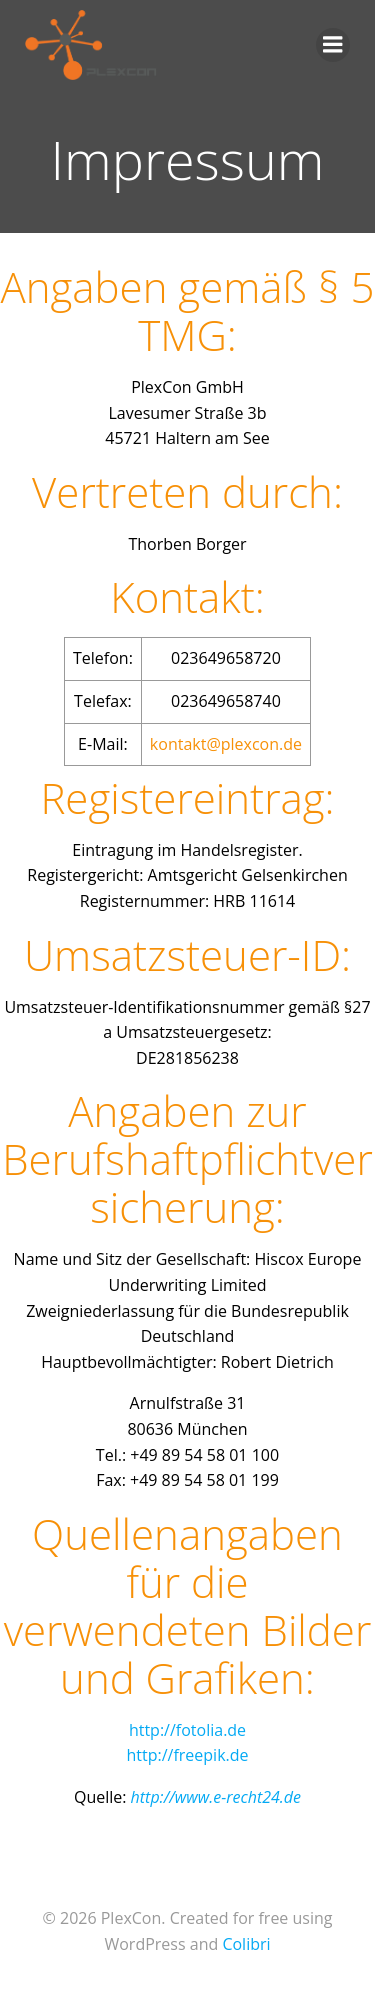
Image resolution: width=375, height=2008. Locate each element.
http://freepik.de (187, 1755)
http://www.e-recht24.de (216, 1797)
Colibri (246, 1944)
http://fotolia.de (187, 1730)
